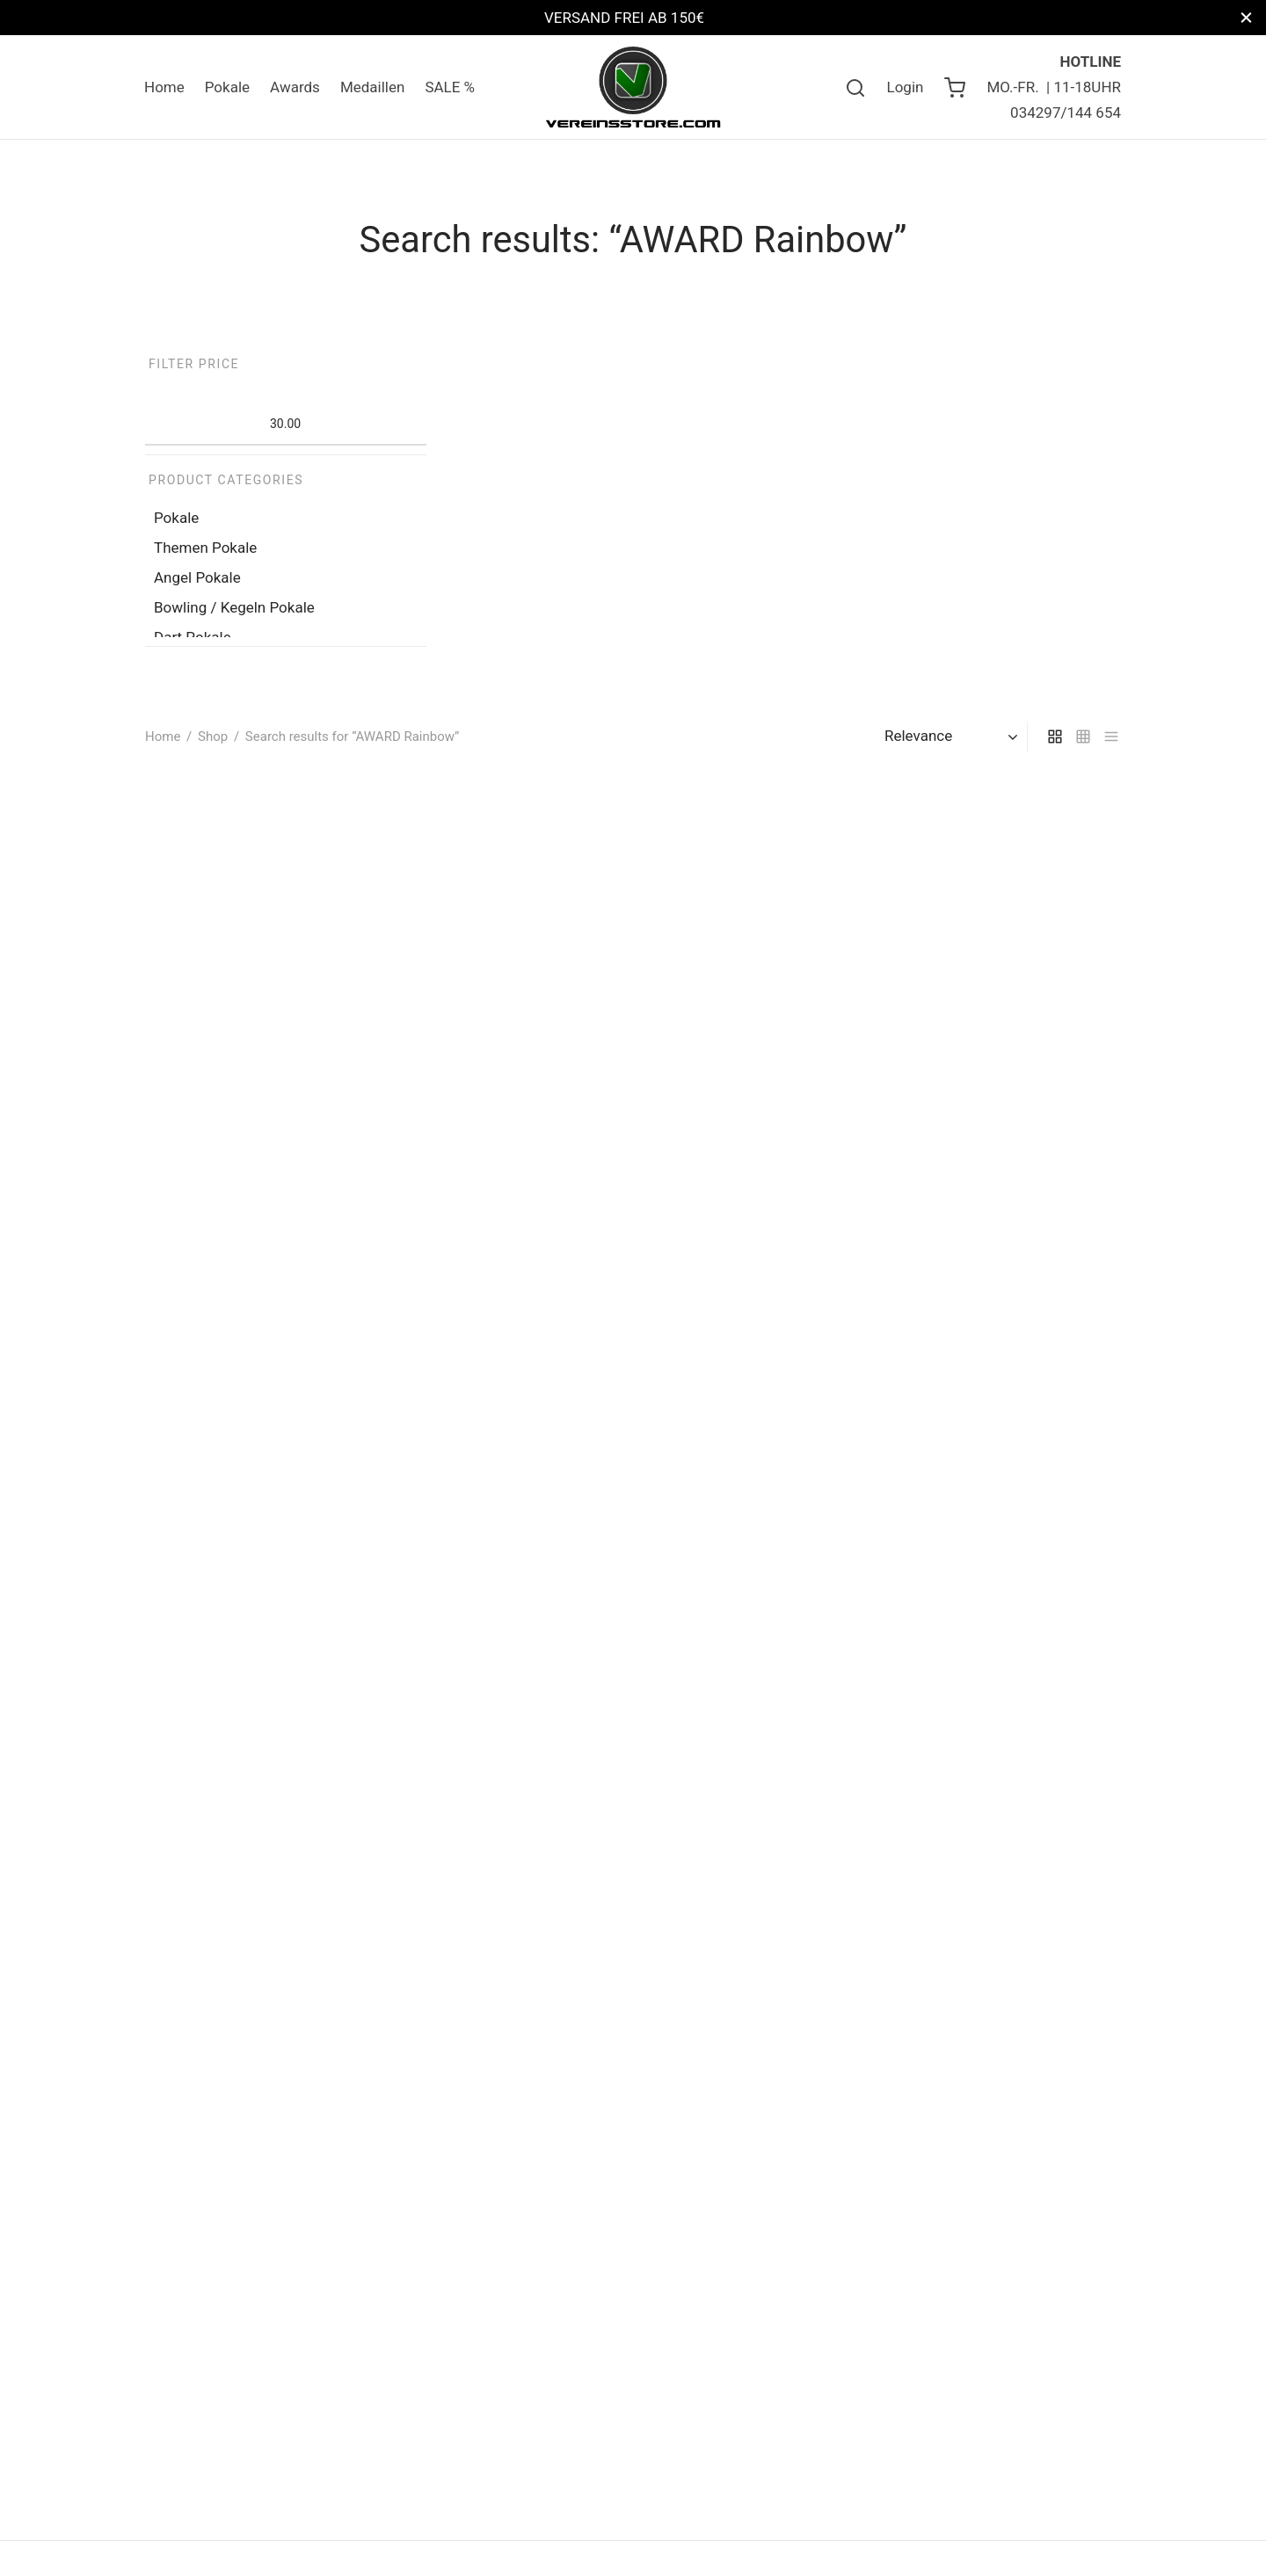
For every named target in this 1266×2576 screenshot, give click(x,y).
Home (164, 87)
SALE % (450, 87)
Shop (213, 736)
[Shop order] (953, 736)
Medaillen (372, 87)
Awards (295, 87)
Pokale (227, 87)
